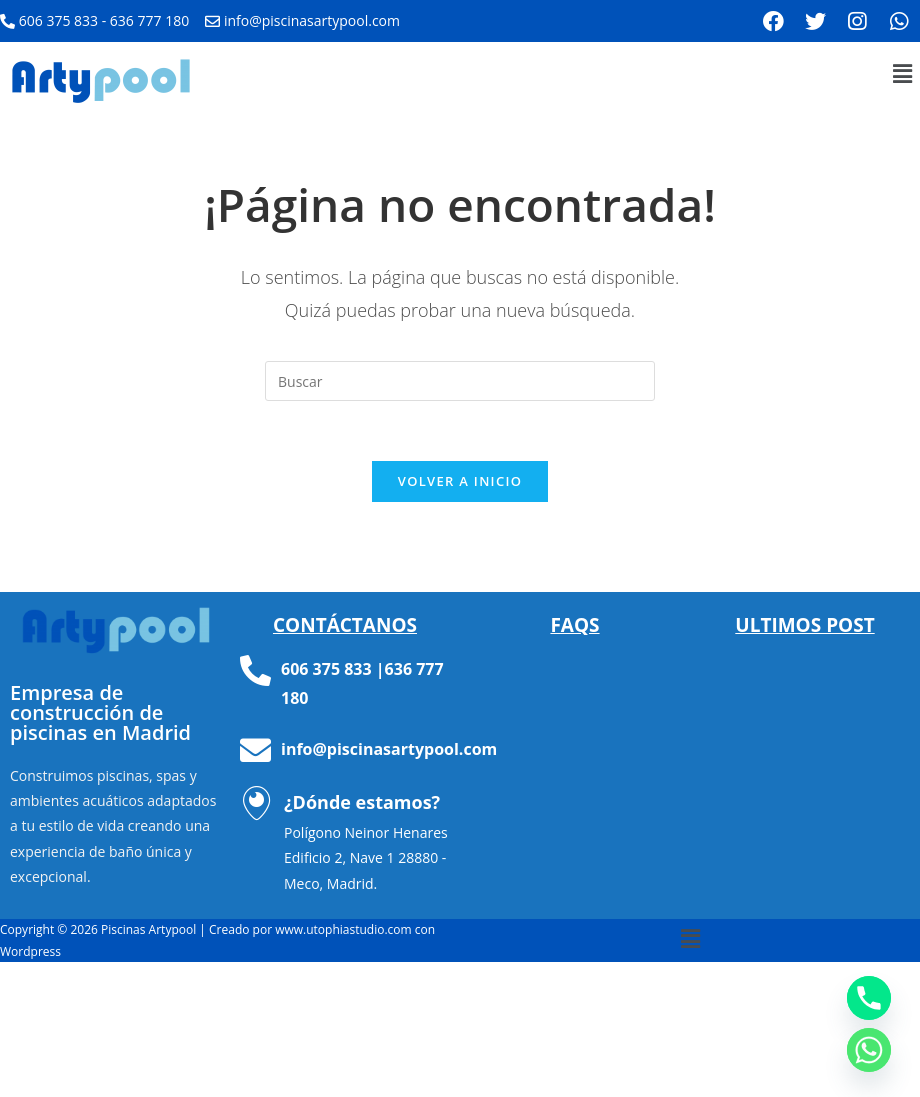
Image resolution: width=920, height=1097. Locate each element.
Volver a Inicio (460, 481)
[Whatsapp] (869, 1050)
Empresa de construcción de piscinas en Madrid (100, 712)
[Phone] (869, 998)
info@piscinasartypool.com (389, 749)
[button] (903, 73)
